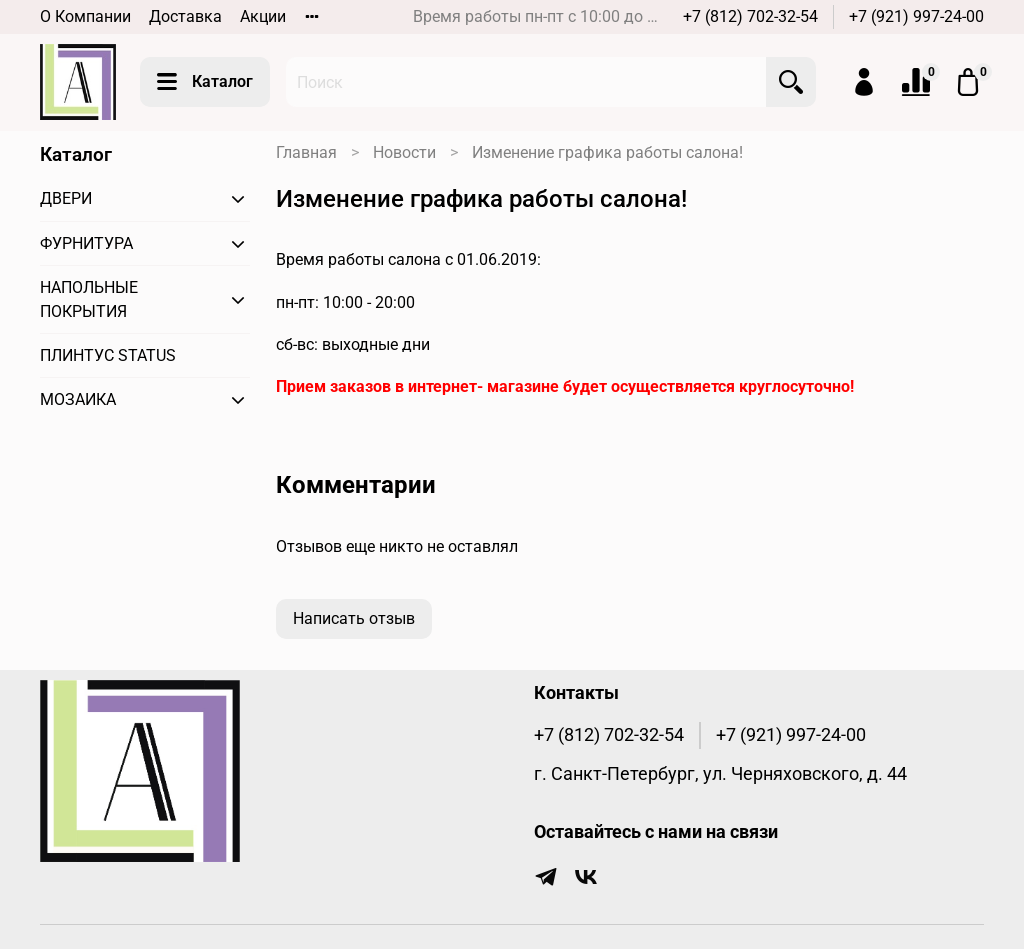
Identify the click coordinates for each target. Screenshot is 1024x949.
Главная (306, 152)
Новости (404, 152)
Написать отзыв (354, 618)
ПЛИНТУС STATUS (108, 355)
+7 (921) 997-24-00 (916, 16)
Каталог (205, 82)
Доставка (185, 16)
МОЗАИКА (78, 399)
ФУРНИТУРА (86, 243)
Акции (263, 16)
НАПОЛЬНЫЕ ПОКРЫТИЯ (89, 299)
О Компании (85, 16)
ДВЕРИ (66, 198)
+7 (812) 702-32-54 (750, 16)
